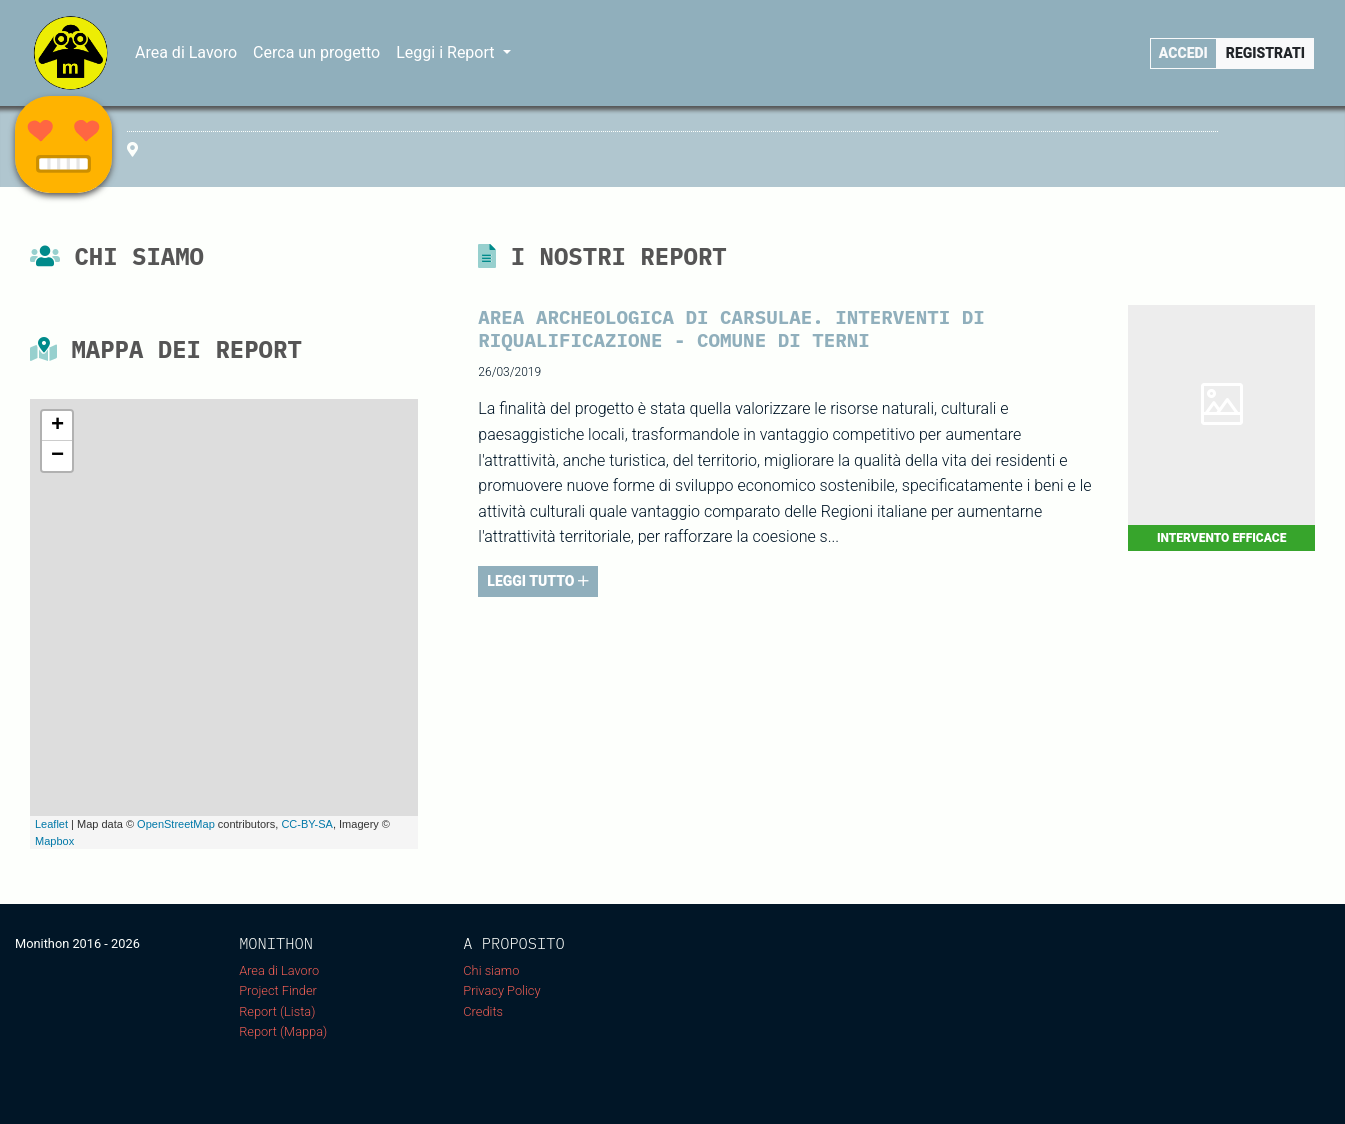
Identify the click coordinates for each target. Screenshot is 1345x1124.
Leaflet (51, 824)
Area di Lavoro (186, 52)
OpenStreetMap (176, 824)
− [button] (57, 456)
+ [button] (57, 426)
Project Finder (278, 990)
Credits (483, 1011)
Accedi (1183, 53)
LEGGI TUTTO (538, 581)
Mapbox (54, 841)
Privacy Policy (501, 990)
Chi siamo (491, 970)
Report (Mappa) (283, 1031)
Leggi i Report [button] (447, 52)
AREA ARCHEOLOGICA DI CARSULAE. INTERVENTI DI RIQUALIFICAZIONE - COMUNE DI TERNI (731, 328)
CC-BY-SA (307, 824)
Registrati (1265, 53)
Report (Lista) (277, 1011)
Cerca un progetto (316, 52)
